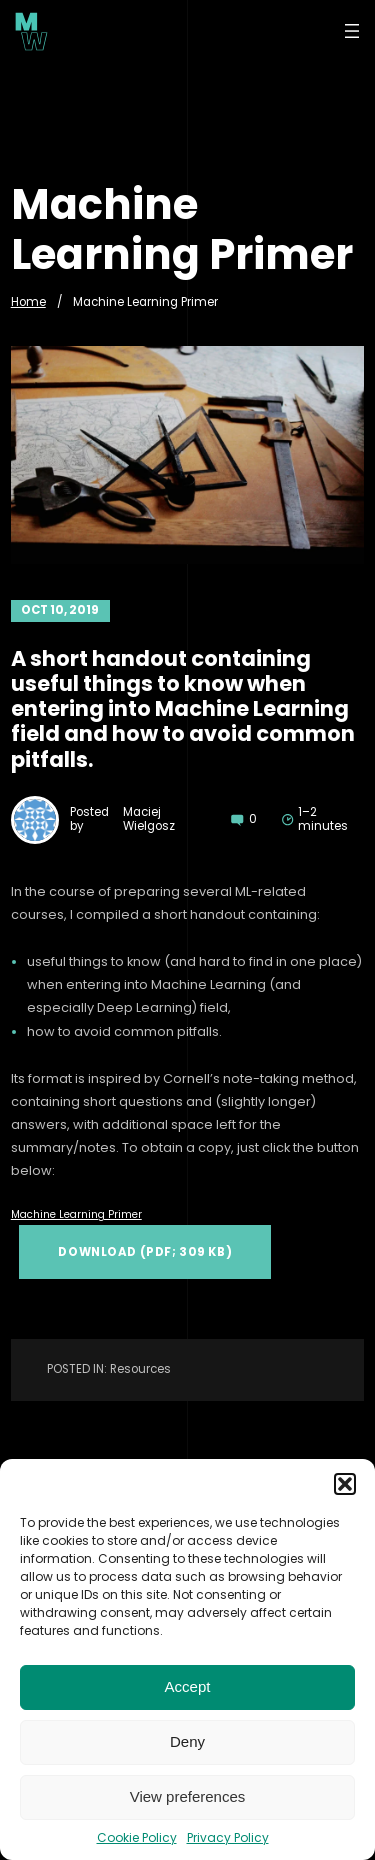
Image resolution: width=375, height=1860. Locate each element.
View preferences (188, 1796)
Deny (187, 1741)
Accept (188, 1686)
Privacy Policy (228, 1837)
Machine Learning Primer (76, 1214)
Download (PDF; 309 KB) (145, 1252)
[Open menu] (352, 31)
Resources (140, 1369)
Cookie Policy (137, 1837)
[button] (345, 1484)
